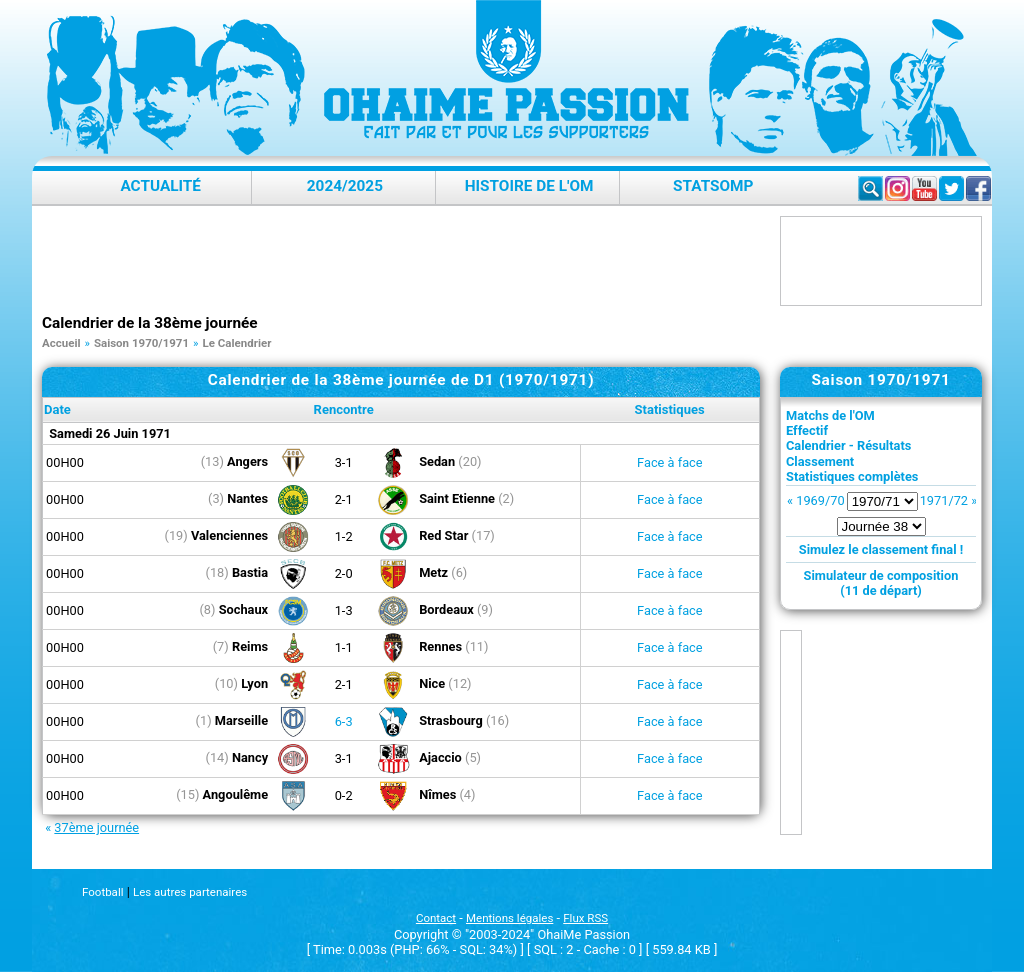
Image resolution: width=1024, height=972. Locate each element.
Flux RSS (585, 918)
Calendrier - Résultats (848, 445)
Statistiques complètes (852, 476)
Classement (820, 461)
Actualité (160, 186)
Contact (436, 918)
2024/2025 (345, 186)
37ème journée (96, 827)
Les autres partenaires (190, 892)
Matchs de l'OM (830, 415)
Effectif (807, 430)
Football (102, 892)
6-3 (344, 721)
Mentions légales (509, 918)
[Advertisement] (406, 261)
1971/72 (944, 500)
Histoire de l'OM (529, 186)
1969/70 (820, 500)
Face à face (670, 462)
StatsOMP (713, 186)
